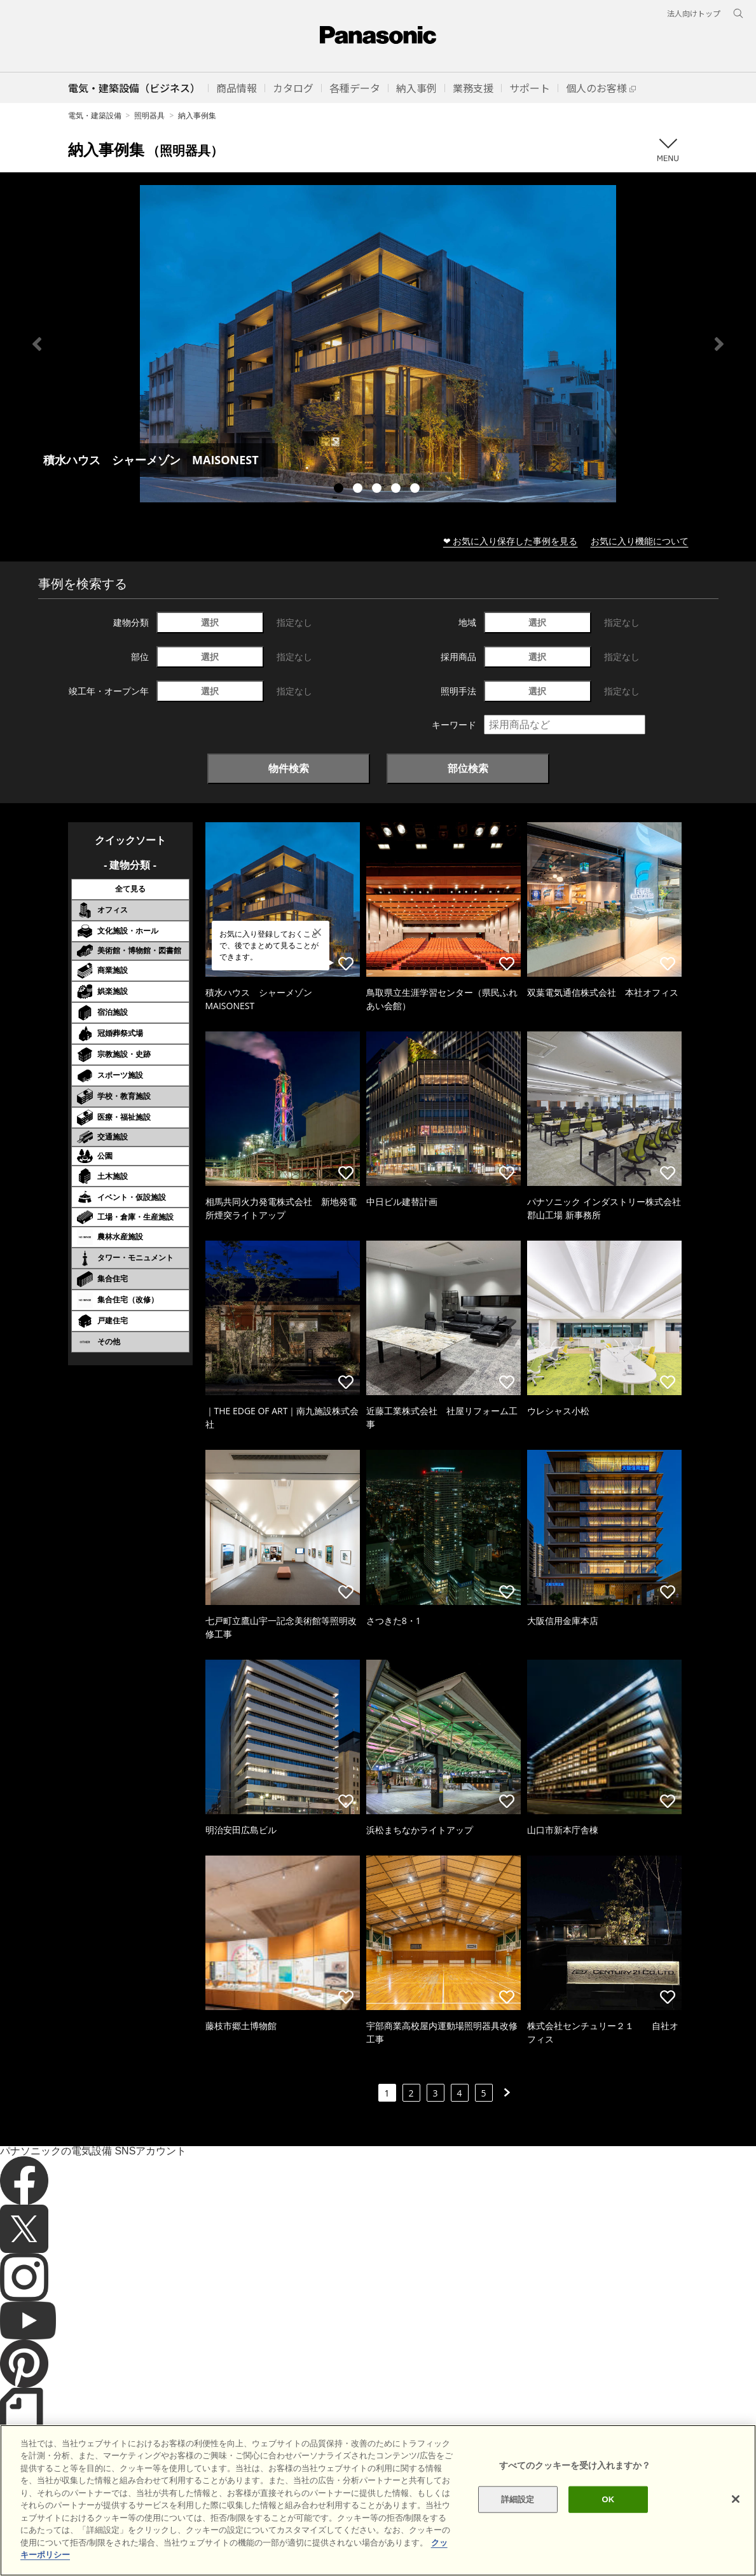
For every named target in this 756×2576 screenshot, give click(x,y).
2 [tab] (359, 489)
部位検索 (468, 768)
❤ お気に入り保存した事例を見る (510, 541)
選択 (210, 622)
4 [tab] (397, 489)
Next (719, 344)
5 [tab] (416, 489)
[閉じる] (736, 2519)
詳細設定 (518, 2519)
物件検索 (288, 768)
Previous (37, 344)
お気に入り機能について (640, 541)
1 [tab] (340, 489)
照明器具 (149, 115)
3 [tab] (378, 489)
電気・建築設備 (94, 115)
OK (608, 2519)
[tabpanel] (378, 343)
